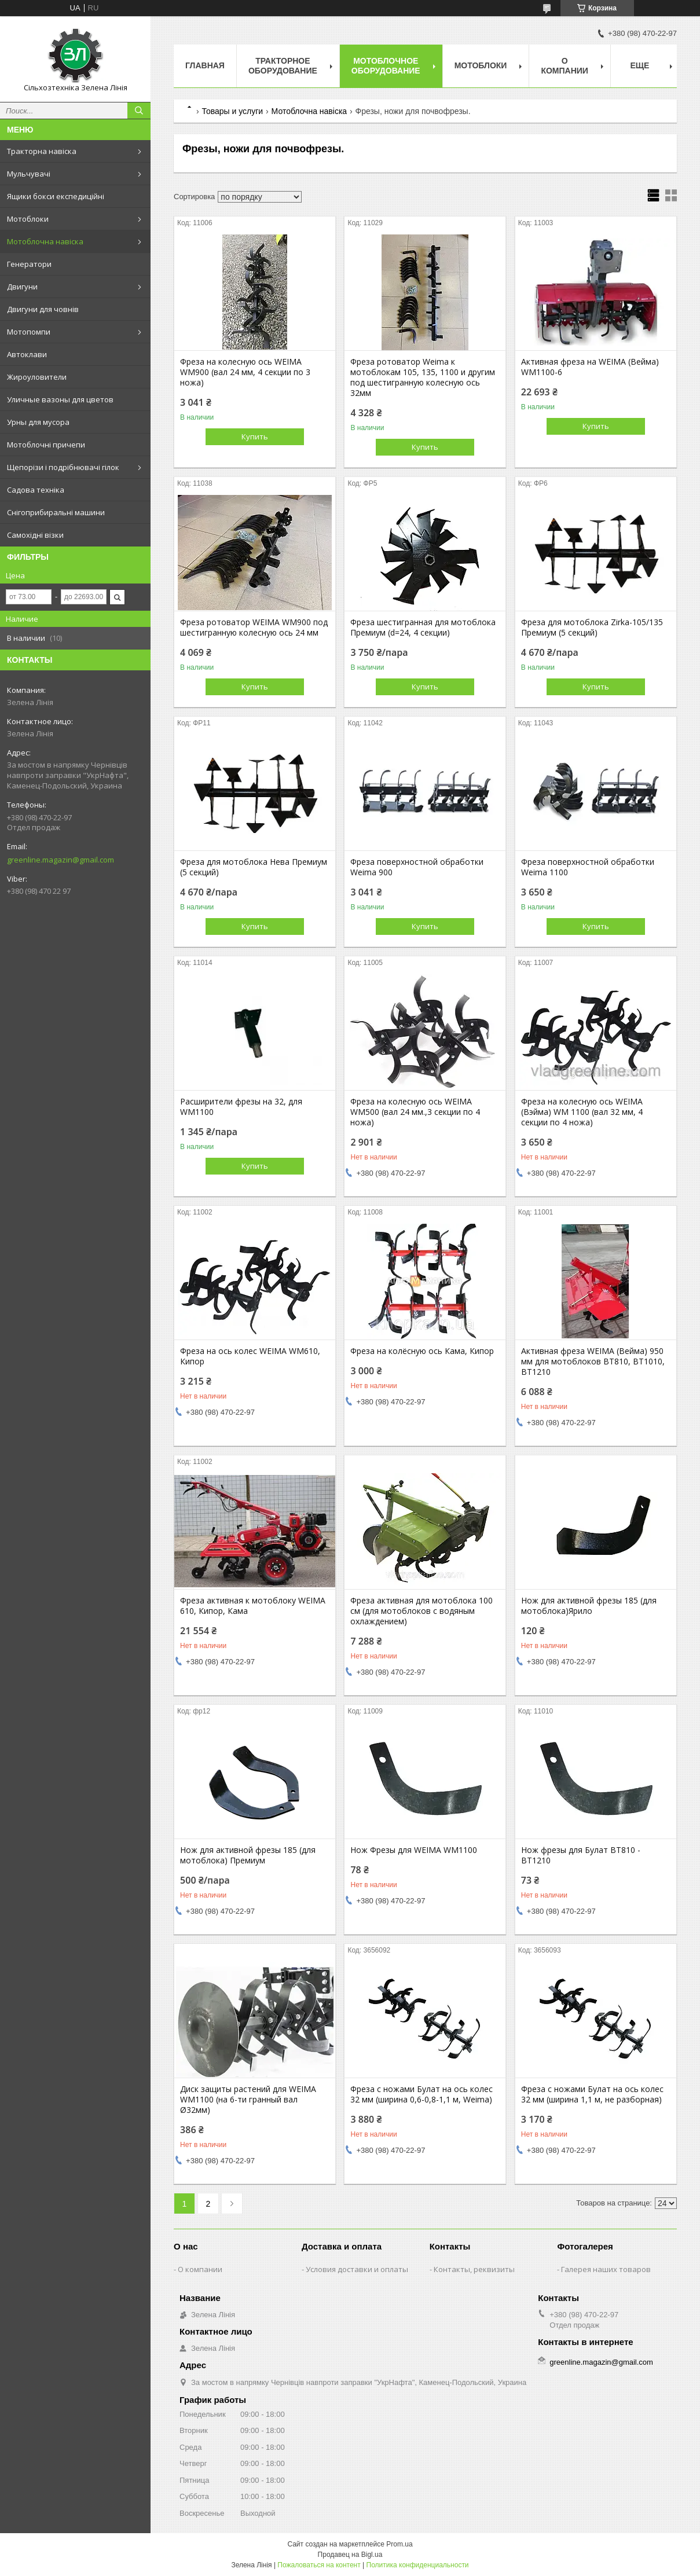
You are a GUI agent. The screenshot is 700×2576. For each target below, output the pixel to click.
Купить (254, 436)
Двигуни (22, 286)
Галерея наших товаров (606, 2269)
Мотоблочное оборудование (385, 65)
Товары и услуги (232, 111)
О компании (564, 65)
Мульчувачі (28, 173)
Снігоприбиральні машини (56, 512)
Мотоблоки (28, 219)
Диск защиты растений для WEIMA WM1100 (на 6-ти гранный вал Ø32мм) (248, 2099)
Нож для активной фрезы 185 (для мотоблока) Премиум (248, 1855)
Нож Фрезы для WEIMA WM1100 (413, 1850)
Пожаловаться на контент (318, 2565)
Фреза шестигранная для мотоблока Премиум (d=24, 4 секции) (423, 627)
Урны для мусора (38, 422)
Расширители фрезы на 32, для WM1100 (241, 1106)
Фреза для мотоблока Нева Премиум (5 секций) (253, 867)
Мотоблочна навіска (45, 241)
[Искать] (139, 110)
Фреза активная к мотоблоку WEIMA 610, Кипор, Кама (252, 1605)
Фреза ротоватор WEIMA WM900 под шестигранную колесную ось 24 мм (254, 627)
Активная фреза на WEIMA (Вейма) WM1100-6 (590, 367)
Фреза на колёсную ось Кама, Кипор (422, 1351)
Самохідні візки (35, 535)
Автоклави (27, 354)
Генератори (29, 264)
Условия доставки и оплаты (357, 2269)
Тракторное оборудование (282, 65)
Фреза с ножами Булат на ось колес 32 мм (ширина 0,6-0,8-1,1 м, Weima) (421, 2094)
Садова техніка (35, 490)
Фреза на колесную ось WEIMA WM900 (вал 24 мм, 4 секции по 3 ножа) (245, 372)
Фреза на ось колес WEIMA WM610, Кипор (250, 1356)
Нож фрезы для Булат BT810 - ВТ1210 (580, 1855)
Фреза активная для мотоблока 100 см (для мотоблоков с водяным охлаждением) (421, 1611)
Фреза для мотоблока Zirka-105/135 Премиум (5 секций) (592, 627)
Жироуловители (37, 377)
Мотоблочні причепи (46, 444)
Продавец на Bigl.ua (350, 2555)
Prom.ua (399, 2544)
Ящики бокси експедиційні (55, 196)
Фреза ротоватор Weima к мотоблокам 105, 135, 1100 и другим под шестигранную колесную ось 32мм (422, 377)
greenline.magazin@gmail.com (60, 859)
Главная (205, 65)
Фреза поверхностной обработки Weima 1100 (587, 867)
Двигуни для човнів (43, 309)
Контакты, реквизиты (474, 2269)
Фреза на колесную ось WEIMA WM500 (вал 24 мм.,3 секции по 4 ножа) (415, 1112)
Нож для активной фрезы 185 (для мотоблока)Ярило (589, 1605)
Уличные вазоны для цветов (60, 399)
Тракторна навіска (41, 151)
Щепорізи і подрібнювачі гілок (63, 467)
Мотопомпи (28, 331)
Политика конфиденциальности (418, 2565)
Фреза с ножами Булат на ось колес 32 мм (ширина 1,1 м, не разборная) (592, 2094)
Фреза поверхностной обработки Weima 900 (416, 867)
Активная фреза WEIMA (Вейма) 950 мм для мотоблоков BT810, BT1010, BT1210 (593, 1361)
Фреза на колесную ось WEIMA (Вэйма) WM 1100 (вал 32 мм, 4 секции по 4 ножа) (582, 1112)
